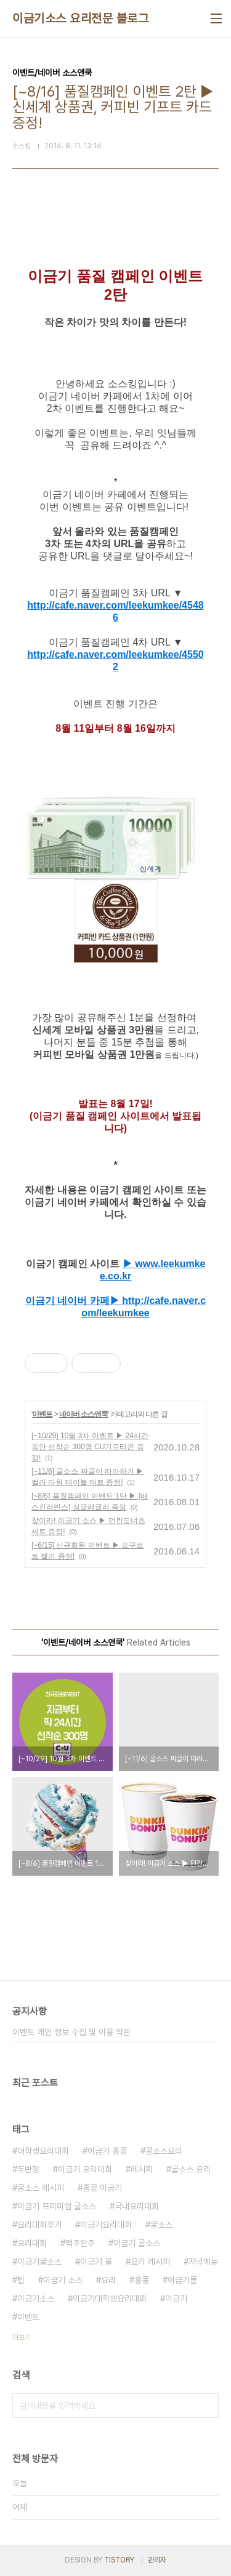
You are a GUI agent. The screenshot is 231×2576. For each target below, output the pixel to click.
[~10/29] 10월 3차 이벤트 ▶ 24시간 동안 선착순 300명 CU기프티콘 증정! (89, 1446)
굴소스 (161, 2225)
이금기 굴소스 (136, 2243)
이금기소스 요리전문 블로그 (80, 18)
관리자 (157, 2560)
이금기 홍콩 (107, 2151)
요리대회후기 (39, 2225)
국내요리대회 (137, 2206)
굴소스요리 (163, 2151)
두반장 (28, 2169)
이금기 (176, 2298)
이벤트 (42, 1414)
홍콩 (141, 2280)
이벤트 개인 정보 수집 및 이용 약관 (71, 2032)
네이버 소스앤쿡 (83, 1414)
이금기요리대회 (106, 2225)
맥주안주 (80, 2243)
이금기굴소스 (39, 2261)
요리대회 (32, 2243)
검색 (206, 2405)
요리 (108, 2280)
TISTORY (119, 2560)
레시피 (142, 2169)
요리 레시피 (150, 2261)
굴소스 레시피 (40, 2188)
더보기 (21, 2337)
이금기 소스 (63, 2280)
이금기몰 (182, 2280)
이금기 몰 (96, 2261)
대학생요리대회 (43, 2151)
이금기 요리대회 (85, 2169)
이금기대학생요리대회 (110, 2298)
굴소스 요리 (191, 2169)
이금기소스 (35, 2298)
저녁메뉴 (203, 2261)
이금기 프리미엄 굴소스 (56, 2206)
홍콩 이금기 (102, 2188)
